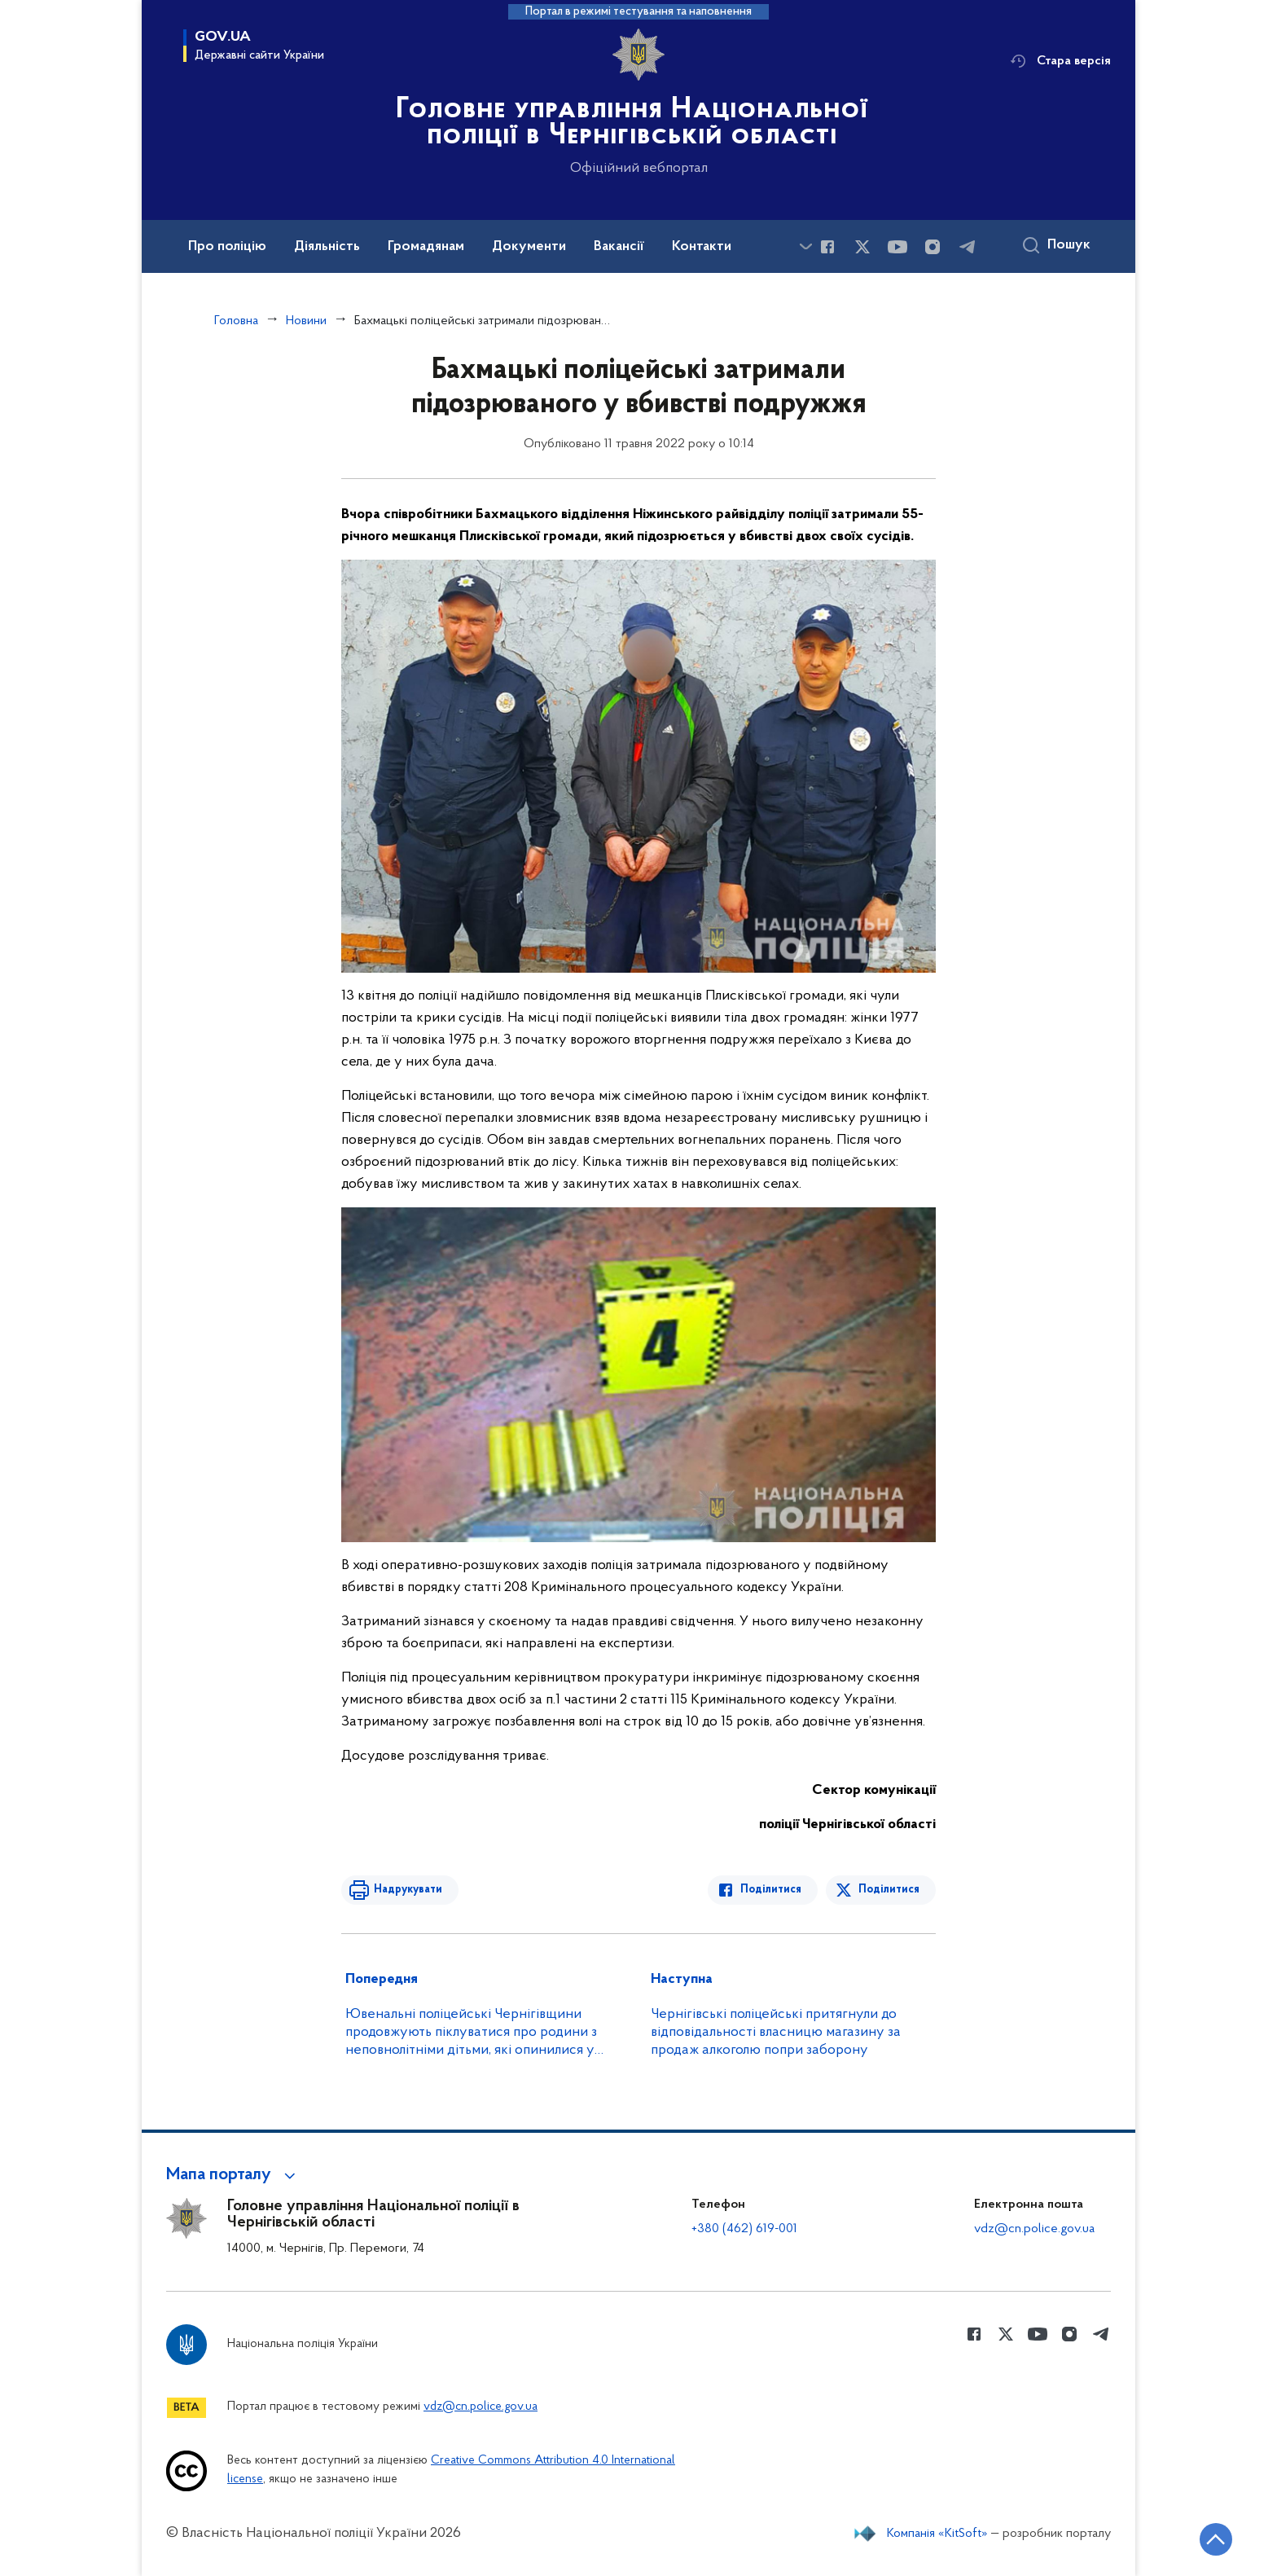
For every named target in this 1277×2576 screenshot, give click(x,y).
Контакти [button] (701, 247)
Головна (236, 320)
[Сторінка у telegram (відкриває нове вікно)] (967, 247)
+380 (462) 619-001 (744, 2228)
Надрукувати (408, 1890)
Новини (306, 320)
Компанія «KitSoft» (937, 2533)
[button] (233, 2175)
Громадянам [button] (426, 247)
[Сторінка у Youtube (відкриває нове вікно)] (897, 247)
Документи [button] (529, 247)
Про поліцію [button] (227, 247)
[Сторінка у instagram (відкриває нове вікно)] (932, 247)
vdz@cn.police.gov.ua (1034, 2228)
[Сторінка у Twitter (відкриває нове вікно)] (862, 247)
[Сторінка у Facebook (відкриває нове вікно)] (827, 247)
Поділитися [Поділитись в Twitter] (888, 1890)
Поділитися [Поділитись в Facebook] (770, 1890)
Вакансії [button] (619, 247)
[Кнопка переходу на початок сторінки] (1216, 2539)
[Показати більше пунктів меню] (805, 246)
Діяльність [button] (327, 247)
